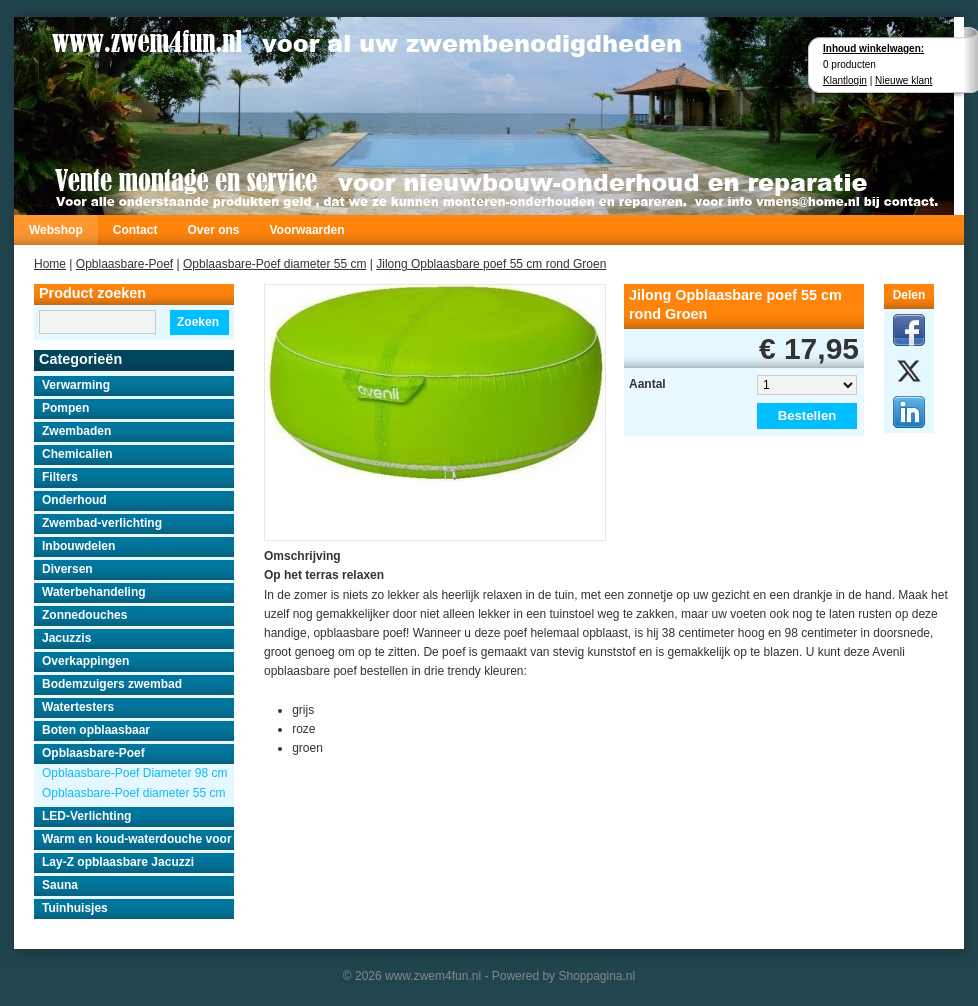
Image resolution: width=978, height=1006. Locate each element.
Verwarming (76, 385)
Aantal (647, 384)
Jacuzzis (66, 638)
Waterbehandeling (94, 592)
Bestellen (807, 415)
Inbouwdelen (78, 546)
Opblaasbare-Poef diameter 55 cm (274, 264)
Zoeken (198, 322)
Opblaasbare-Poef (124, 264)
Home (50, 264)
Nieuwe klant (903, 80)
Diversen (67, 569)
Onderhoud (74, 500)
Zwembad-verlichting (102, 523)
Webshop (56, 230)
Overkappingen (85, 661)
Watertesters (78, 707)
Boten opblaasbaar (96, 730)
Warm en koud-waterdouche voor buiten (138, 839)
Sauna (60, 885)
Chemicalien (77, 454)
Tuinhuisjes (75, 908)
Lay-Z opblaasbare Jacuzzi (118, 862)
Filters (60, 477)
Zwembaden (76, 431)
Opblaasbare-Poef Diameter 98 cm (134, 773)
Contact (135, 230)
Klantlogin (845, 80)
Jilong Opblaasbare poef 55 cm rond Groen (491, 264)
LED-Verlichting (86, 816)
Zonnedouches (84, 615)
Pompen (65, 408)
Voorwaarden (306, 230)
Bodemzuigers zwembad (112, 684)
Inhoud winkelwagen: (873, 48)
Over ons (213, 230)
